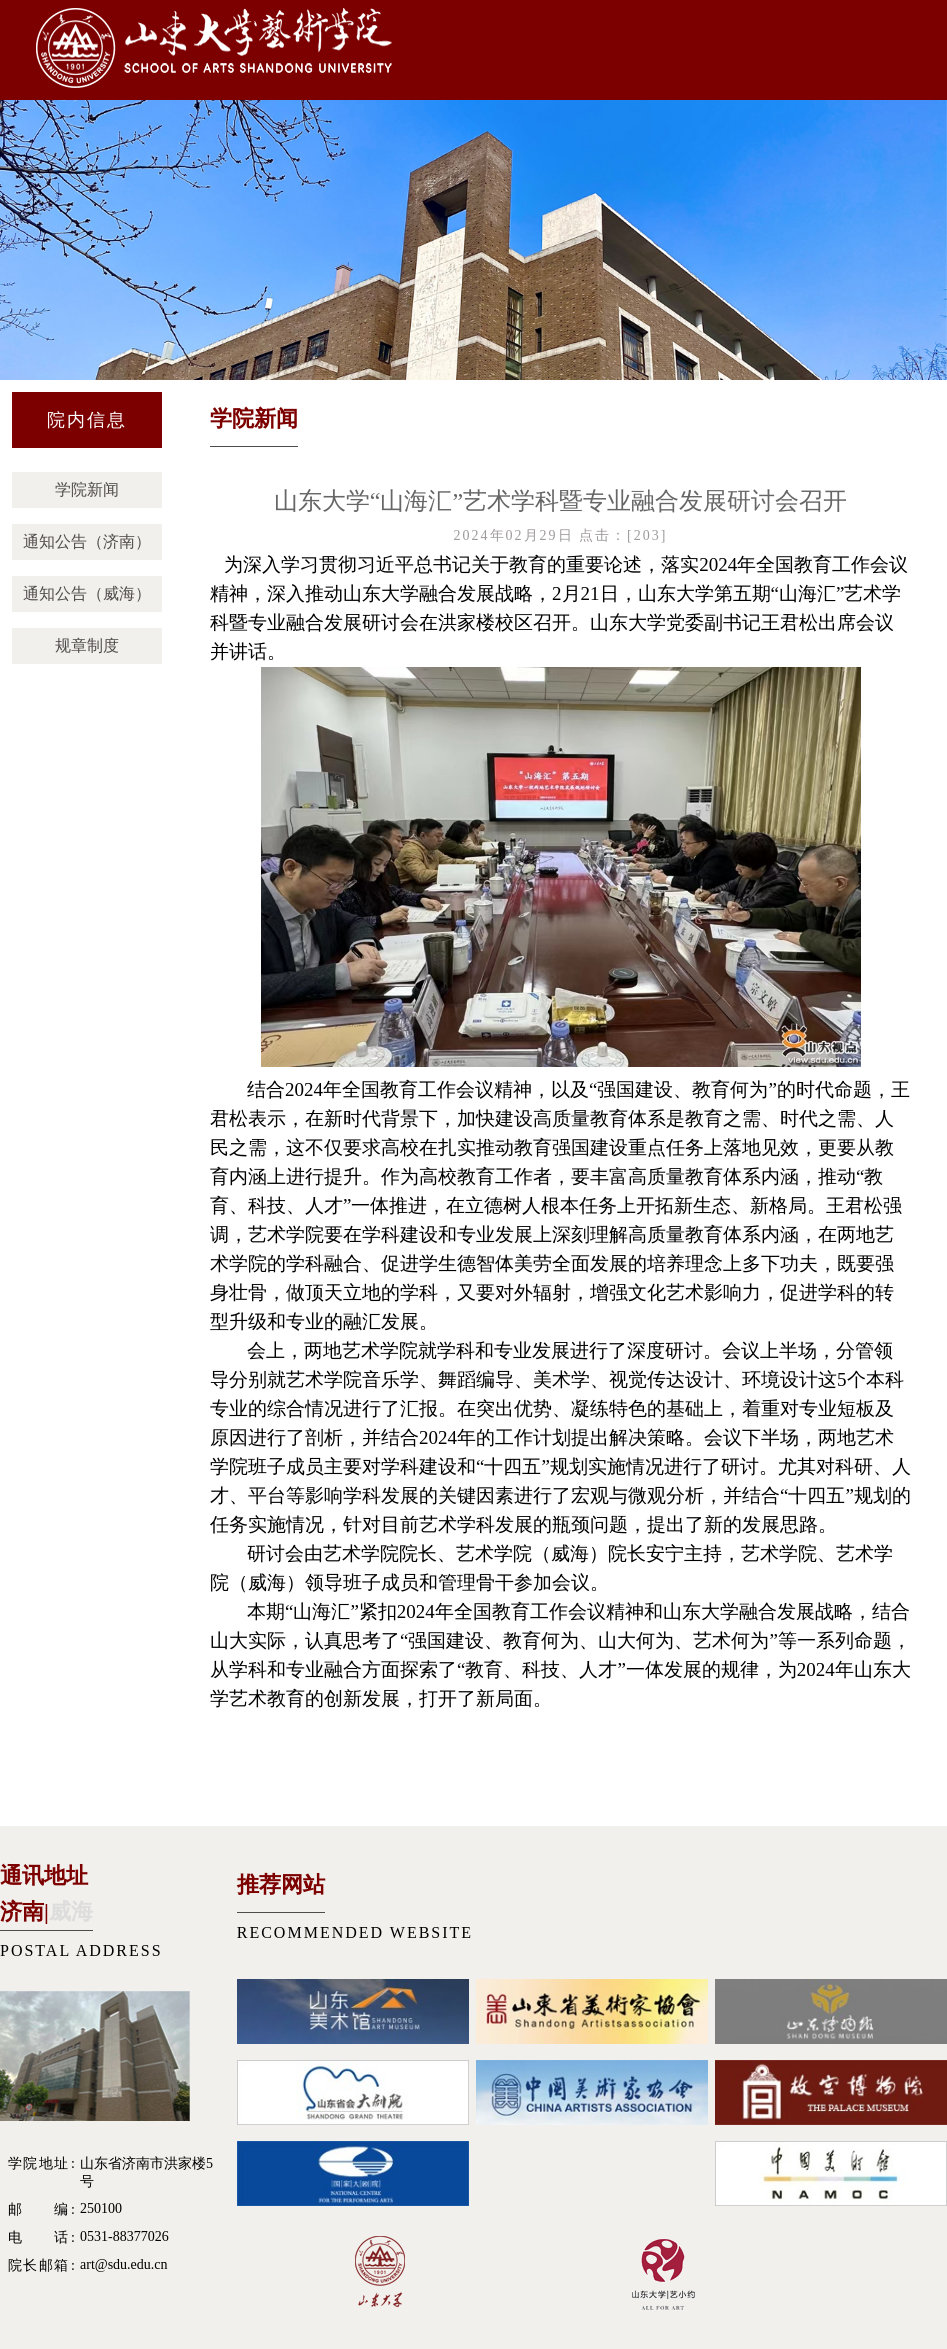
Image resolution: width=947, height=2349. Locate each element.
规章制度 (87, 645)
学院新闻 (87, 489)
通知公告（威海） (87, 593)
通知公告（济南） (87, 541)
